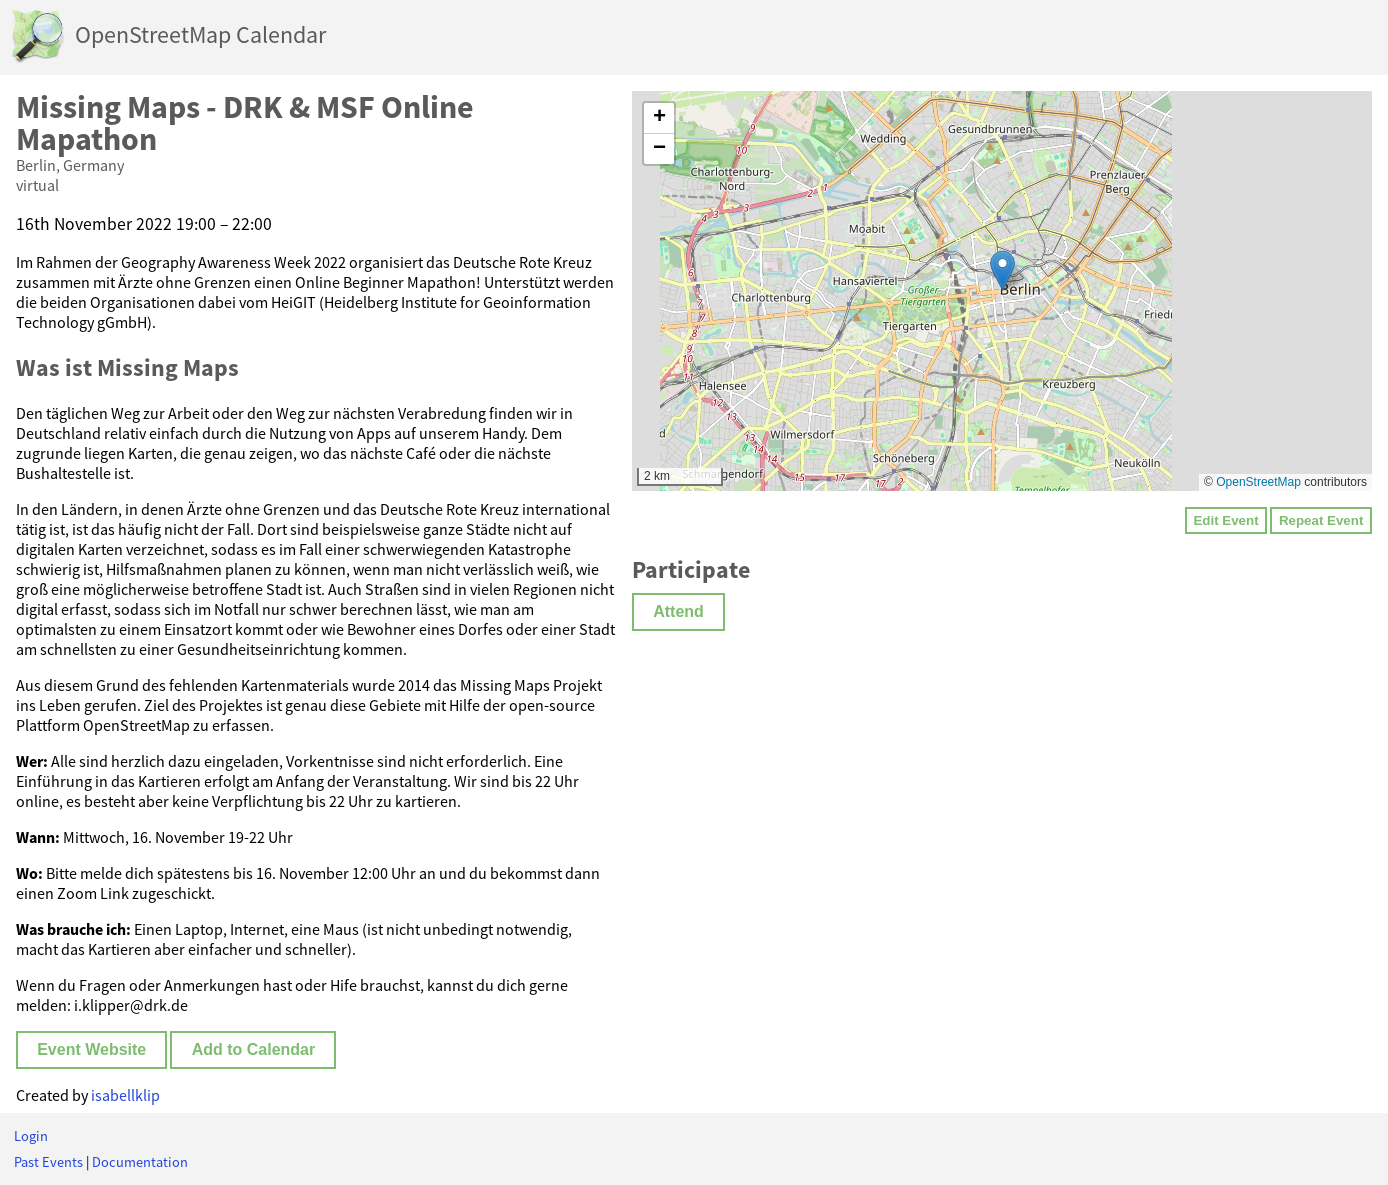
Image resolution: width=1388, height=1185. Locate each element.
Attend (678, 611)
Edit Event (1225, 520)
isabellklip (125, 1095)
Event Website (91, 1049)
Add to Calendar (254, 1049)
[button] (1002, 270)
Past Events (48, 1162)
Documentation (140, 1162)
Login (31, 1136)
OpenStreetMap (1258, 482)
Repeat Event (1321, 520)
